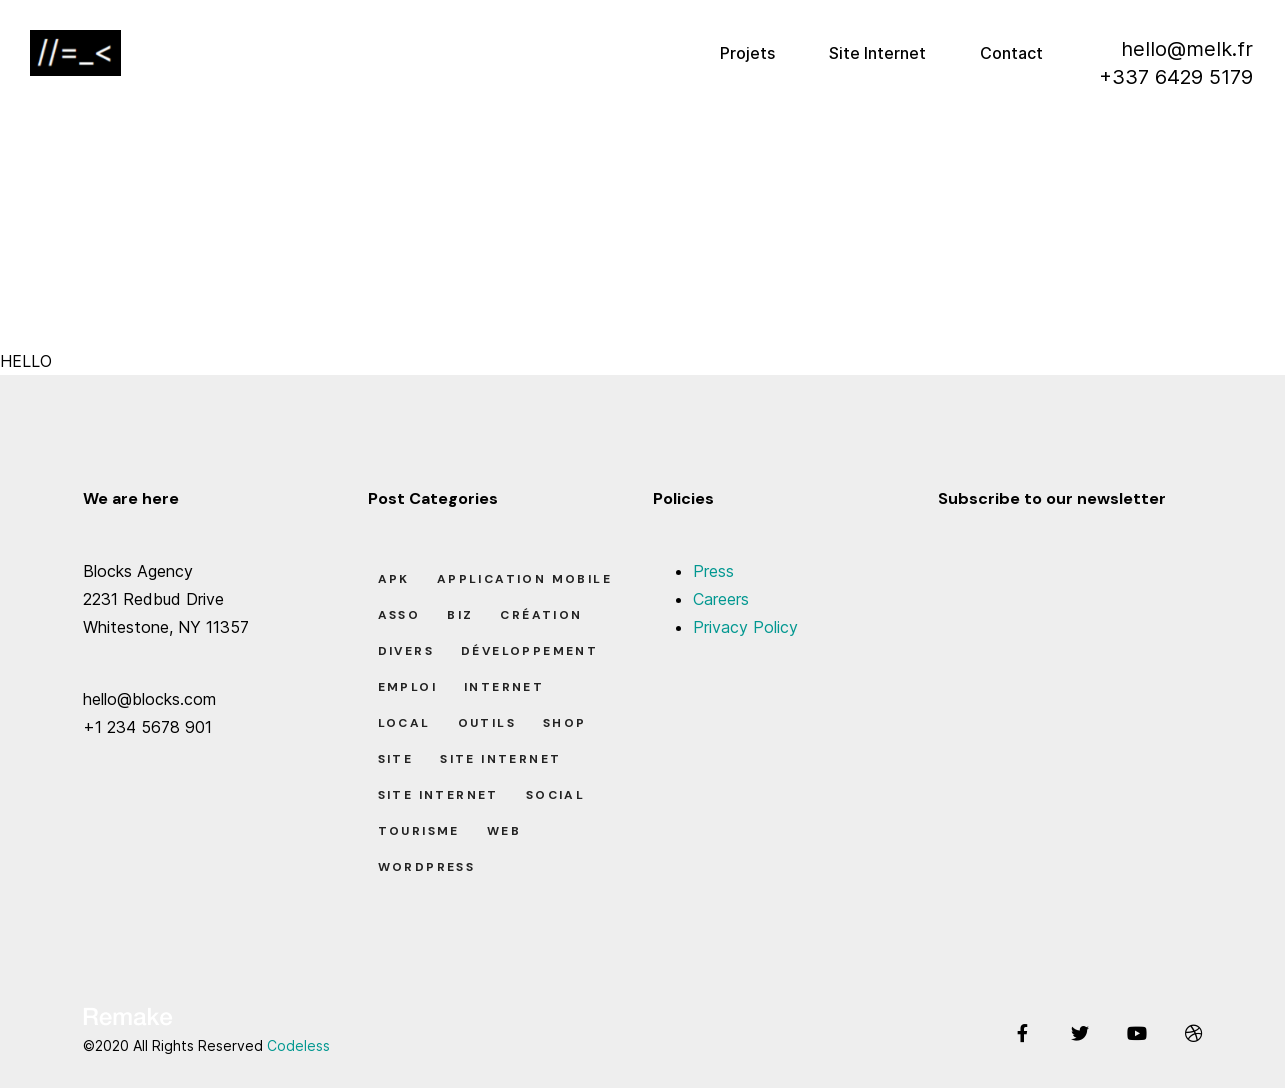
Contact (1011, 53)
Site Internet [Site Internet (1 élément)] (438, 795)
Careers (721, 599)
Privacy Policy (745, 627)
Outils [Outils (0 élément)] (487, 723)
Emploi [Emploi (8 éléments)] (407, 687)
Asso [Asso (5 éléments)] (399, 615)
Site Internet (877, 53)
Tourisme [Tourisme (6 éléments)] (419, 831)
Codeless (298, 1045)
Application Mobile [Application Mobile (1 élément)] (524, 579)
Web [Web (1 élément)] (504, 831)
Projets (747, 53)
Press (713, 571)
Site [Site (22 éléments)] (396, 759)
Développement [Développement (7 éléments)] (529, 651)
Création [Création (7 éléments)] (541, 615)
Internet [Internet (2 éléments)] (504, 687)
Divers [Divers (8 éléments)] (406, 651)
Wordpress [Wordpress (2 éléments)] (427, 867)
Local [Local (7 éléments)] (404, 723)
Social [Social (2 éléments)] (555, 795)
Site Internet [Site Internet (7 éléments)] (500, 759)
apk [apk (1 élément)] (394, 579)
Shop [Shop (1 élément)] (565, 723)
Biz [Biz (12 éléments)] (460, 615)
